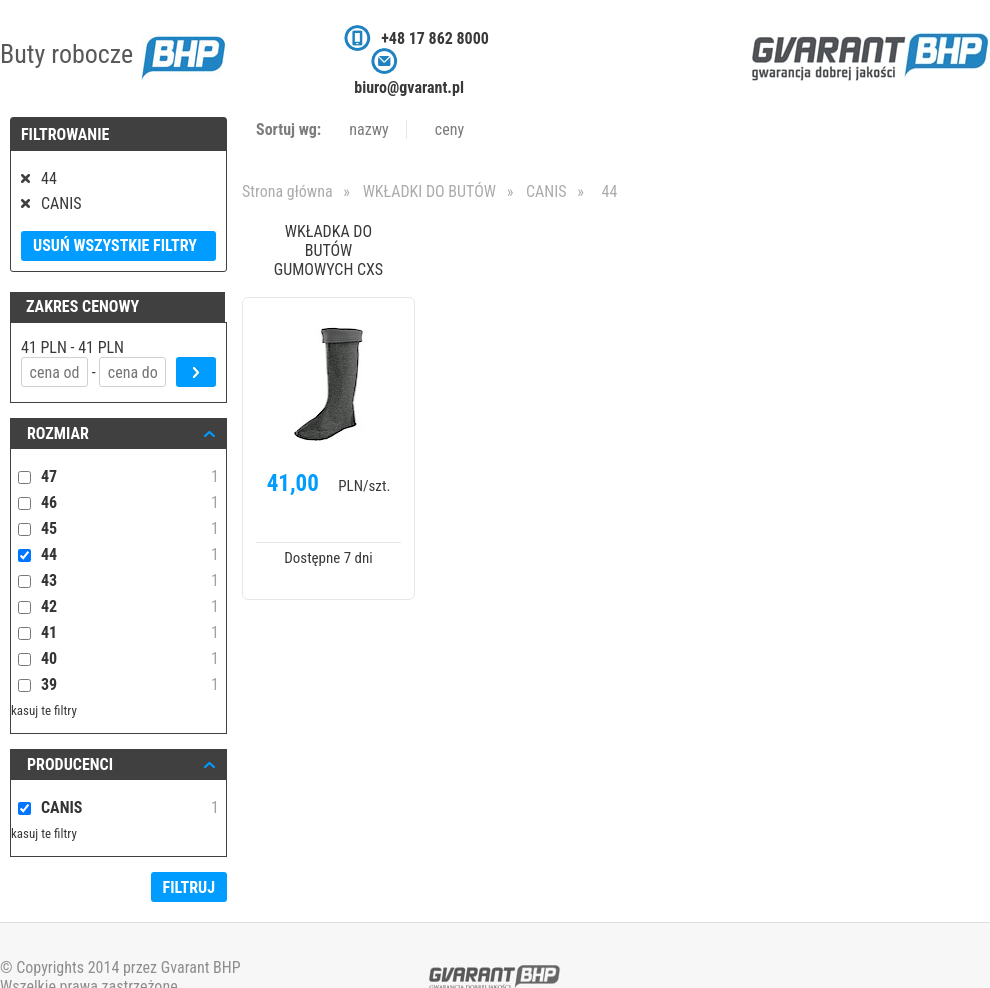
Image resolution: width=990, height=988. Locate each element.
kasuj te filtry (44, 710)
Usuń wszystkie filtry (115, 245)
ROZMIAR (58, 433)
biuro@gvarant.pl (409, 87)
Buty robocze (112, 54)
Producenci (70, 764)
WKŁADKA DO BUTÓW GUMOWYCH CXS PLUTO (328, 252)
